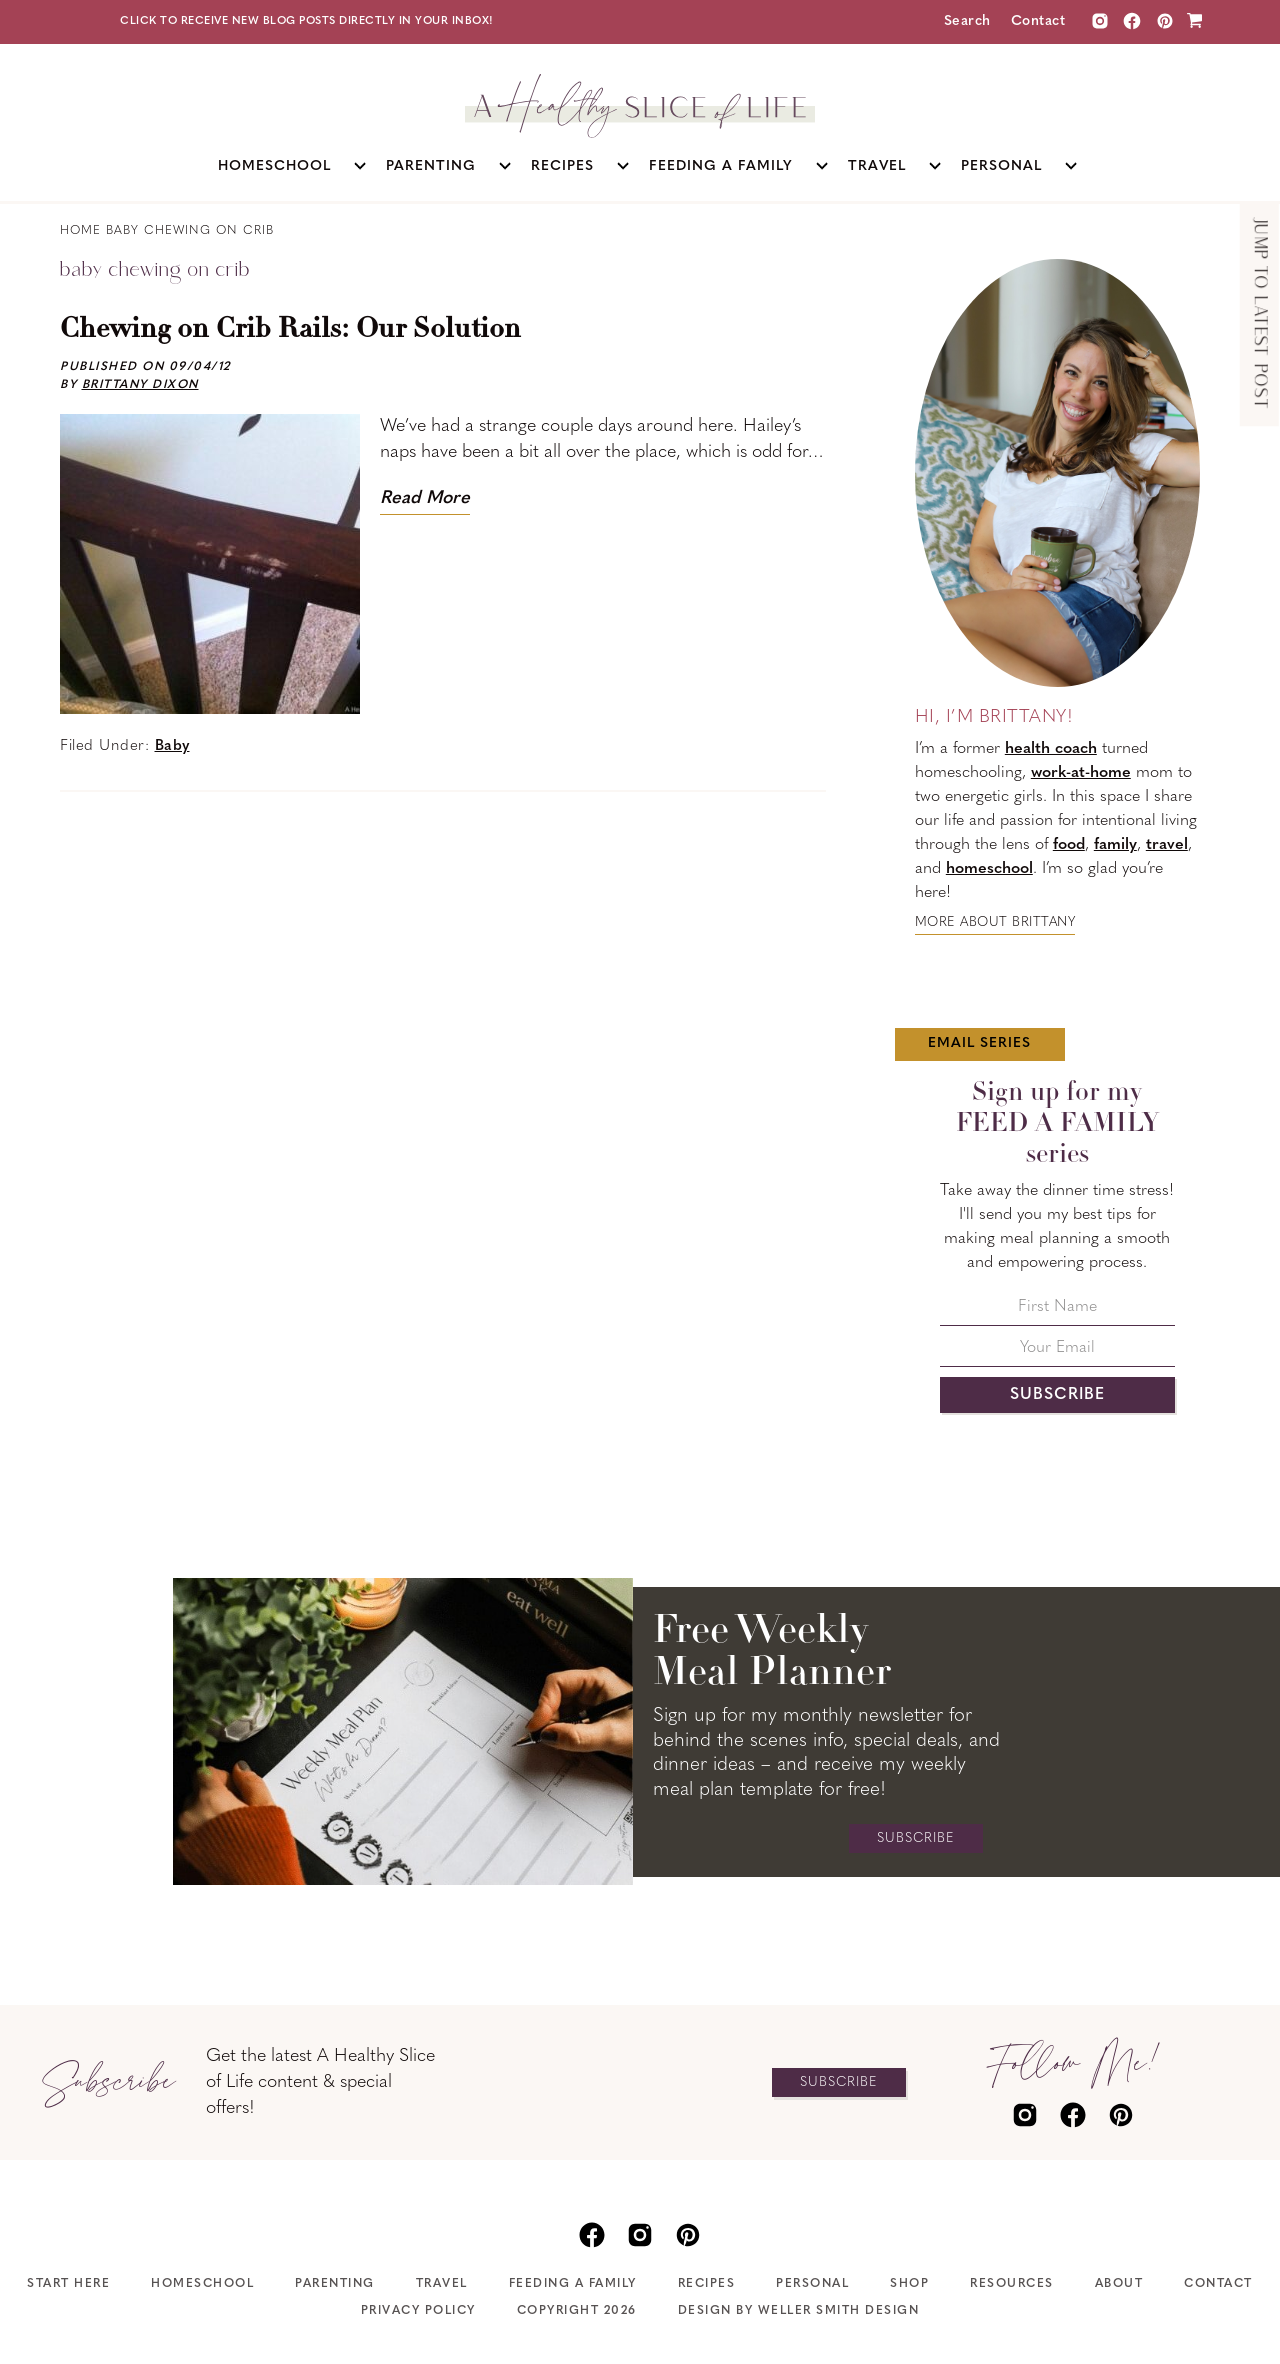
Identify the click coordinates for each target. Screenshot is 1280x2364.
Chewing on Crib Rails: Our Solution (290, 330)
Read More (425, 498)
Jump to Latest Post (1259, 314)
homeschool (989, 869)
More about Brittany (995, 922)
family (1115, 845)
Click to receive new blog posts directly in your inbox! (307, 21)
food (1069, 845)
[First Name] (1057, 1312)
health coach (1051, 749)
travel (1167, 845)
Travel (442, 2284)
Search (967, 21)
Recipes (707, 2284)
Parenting (335, 2284)
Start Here (68, 2284)
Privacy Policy (418, 2311)
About (1119, 2284)
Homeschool (202, 2284)
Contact (1038, 21)
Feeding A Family (573, 2284)
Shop (909, 2284)
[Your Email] (1057, 1353)
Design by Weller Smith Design (799, 2311)
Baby (172, 746)
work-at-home (1081, 773)
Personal (812, 2284)
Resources (1012, 2284)
